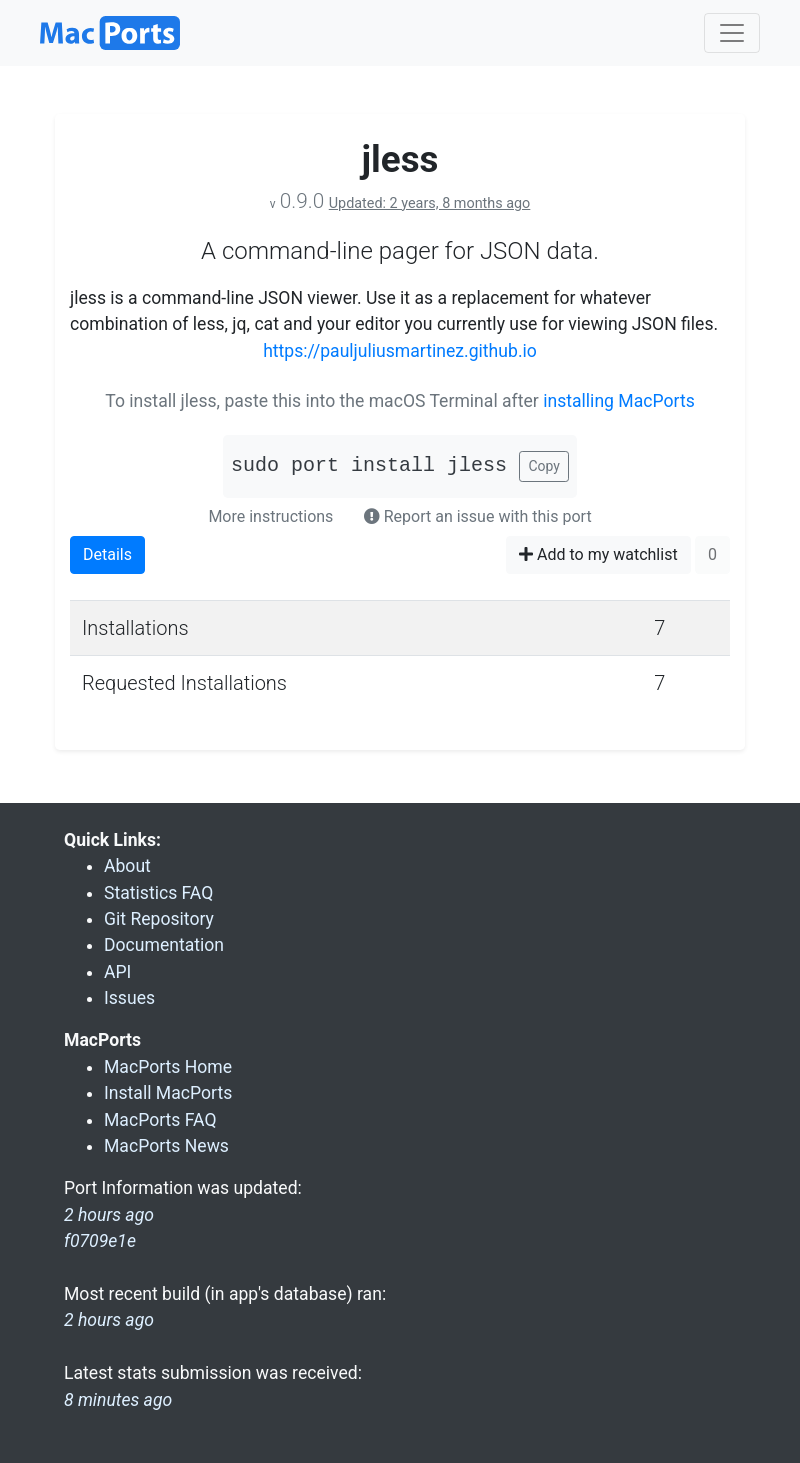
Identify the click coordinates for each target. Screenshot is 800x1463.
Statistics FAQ (158, 893)
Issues (129, 998)
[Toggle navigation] (732, 33)
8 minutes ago (118, 1400)
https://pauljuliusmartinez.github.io (400, 351)
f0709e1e (100, 1241)
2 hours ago (109, 1320)
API (117, 972)
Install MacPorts (168, 1093)
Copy (544, 466)
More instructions (270, 516)
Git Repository (159, 919)
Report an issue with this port (478, 516)
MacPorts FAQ (160, 1120)
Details (107, 554)
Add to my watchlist (598, 554)
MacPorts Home (168, 1067)
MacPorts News (166, 1146)
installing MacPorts (619, 401)
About (127, 866)
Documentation (164, 945)
